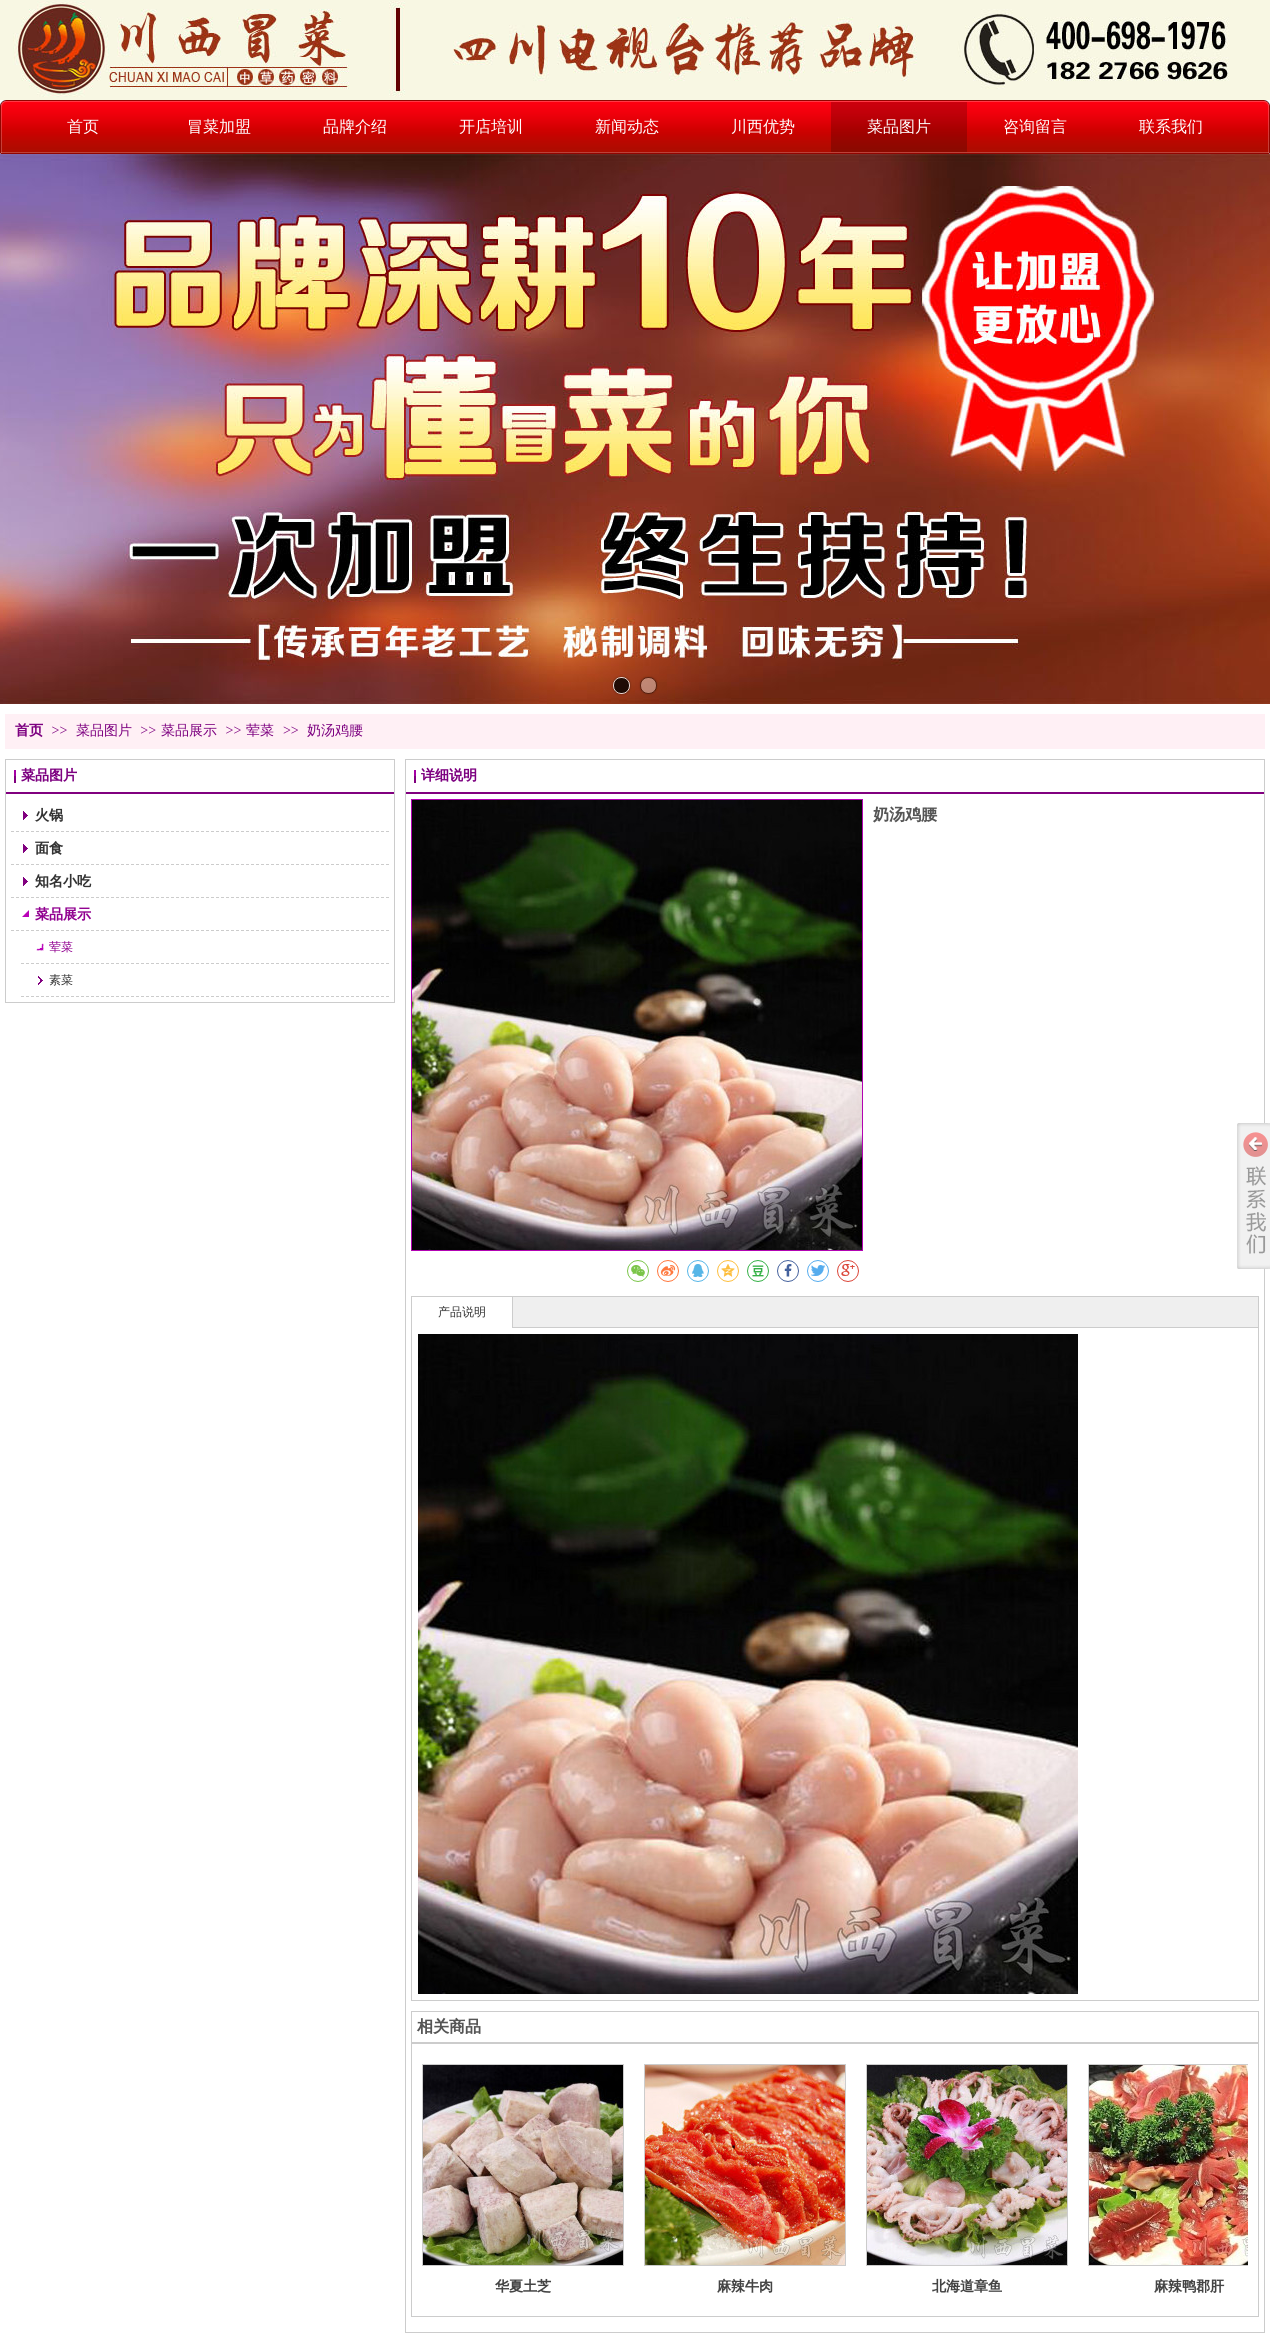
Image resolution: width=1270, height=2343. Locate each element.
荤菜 (260, 730)
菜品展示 (189, 730)
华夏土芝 (523, 2286)
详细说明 (449, 775)
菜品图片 (106, 730)
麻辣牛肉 (745, 2286)
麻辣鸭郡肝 (1189, 2286)
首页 (29, 730)
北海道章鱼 (967, 2286)
